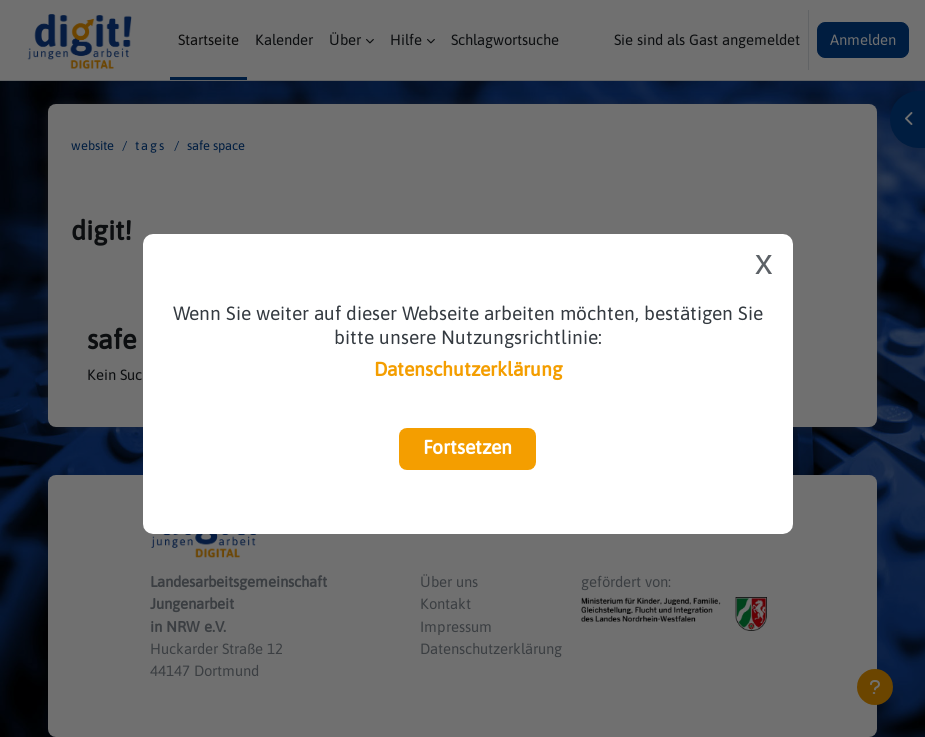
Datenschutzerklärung (468, 369)
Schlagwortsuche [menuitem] (505, 39)
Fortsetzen (467, 447)
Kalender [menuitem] (284, 39)
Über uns (449, 581)
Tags (150, 145)
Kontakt (445, 603)
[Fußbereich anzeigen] (875, 687)
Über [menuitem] (345, 39)
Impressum (456, 626)
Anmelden (863, 39)
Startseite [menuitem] (208, 39)
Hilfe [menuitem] (406, 39)
